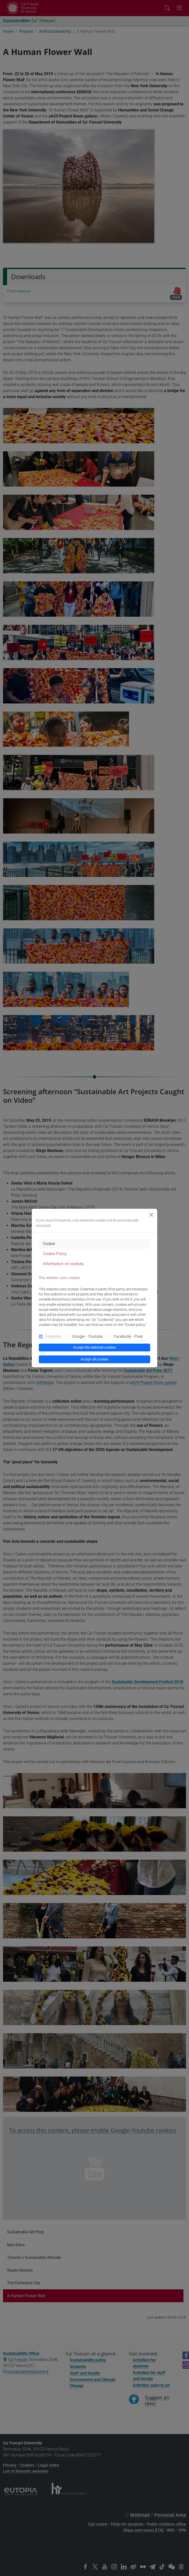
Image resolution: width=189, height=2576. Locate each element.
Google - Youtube (87, 1336)
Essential (53, 1336)
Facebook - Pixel (128, 1336)
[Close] (151, 1215)
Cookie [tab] (49, 1243)
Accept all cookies (94, 1359)
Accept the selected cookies (94, 1347)
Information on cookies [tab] (63, 1263)
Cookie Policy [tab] (55, 1253)
